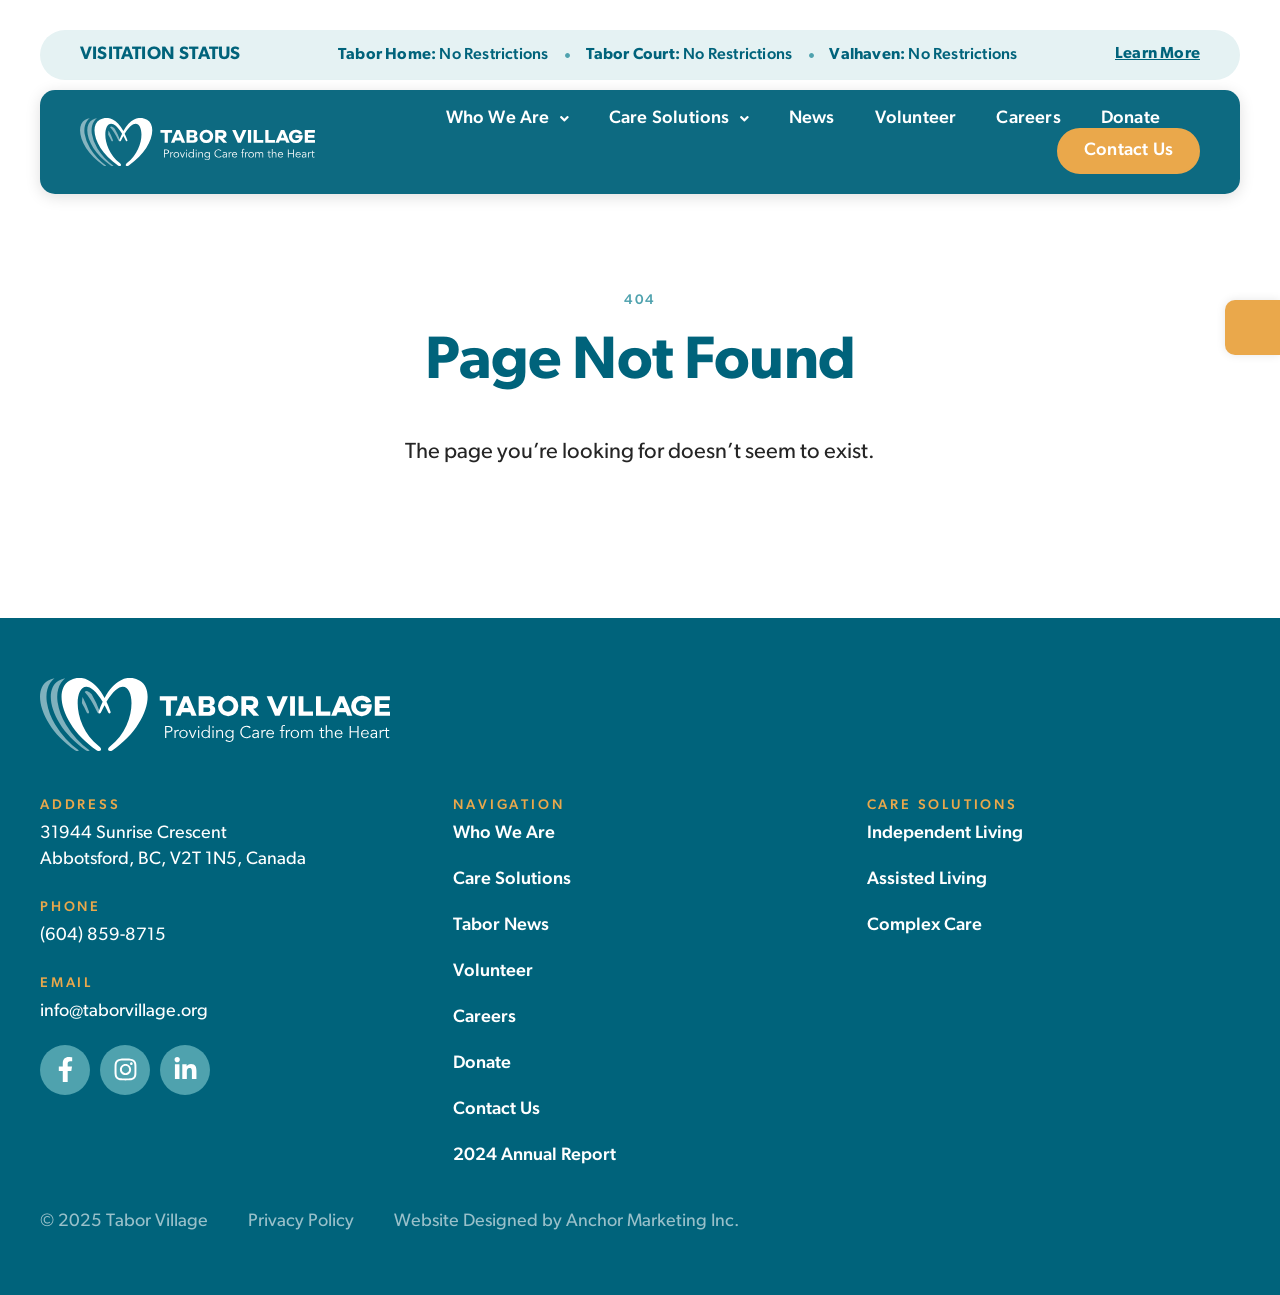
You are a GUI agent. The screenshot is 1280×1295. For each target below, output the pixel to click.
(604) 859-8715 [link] (103, 935)
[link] (1252, 327)
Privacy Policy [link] (301, 1221)
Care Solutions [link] (679, 119)
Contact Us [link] (1128, 150)
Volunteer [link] (916, 119)
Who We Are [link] (507, 119)
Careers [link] (1028, 119)
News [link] (812, 119)
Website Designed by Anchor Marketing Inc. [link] (566, 1221)
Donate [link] (1130, 119)
